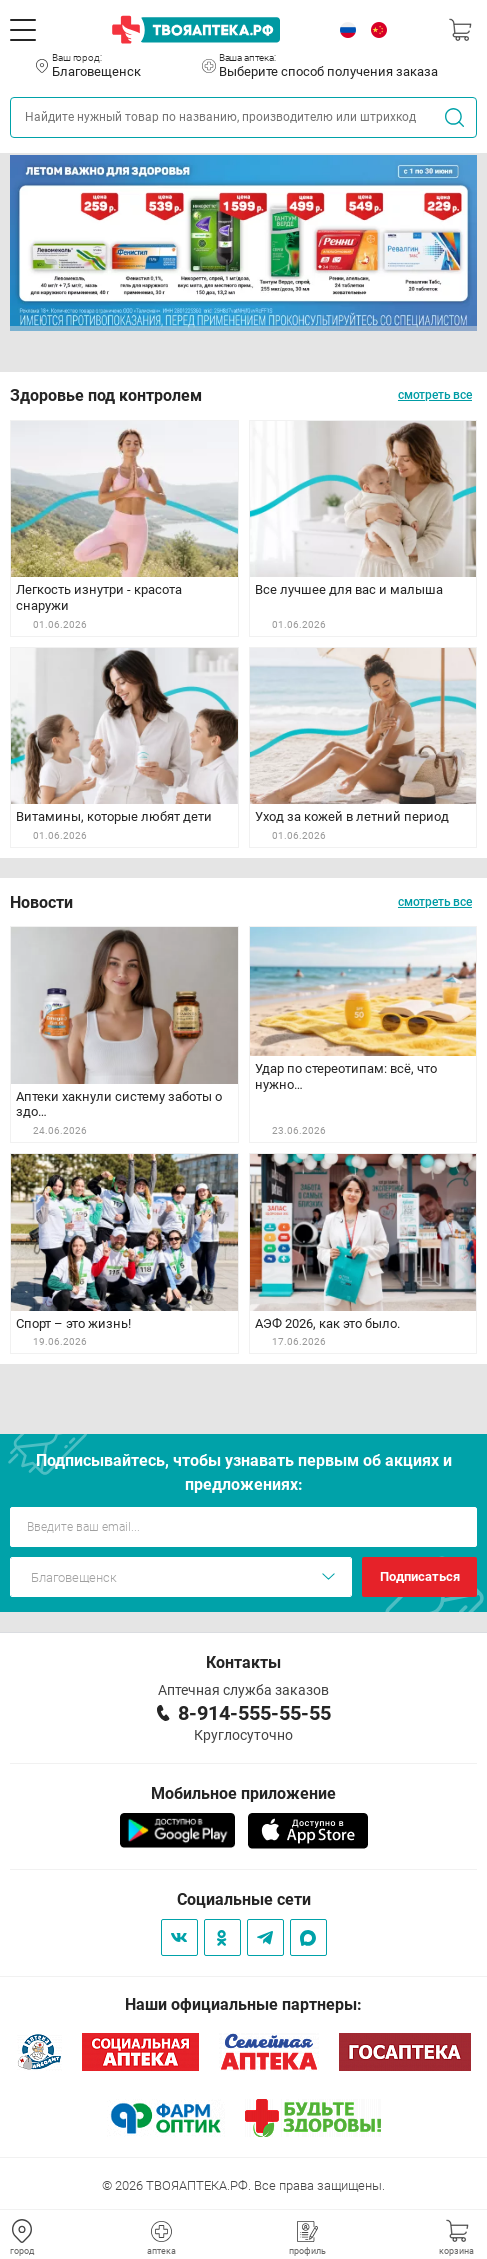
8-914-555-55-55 (254, 1713)
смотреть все (435, 395)
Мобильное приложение (243, 1793)
